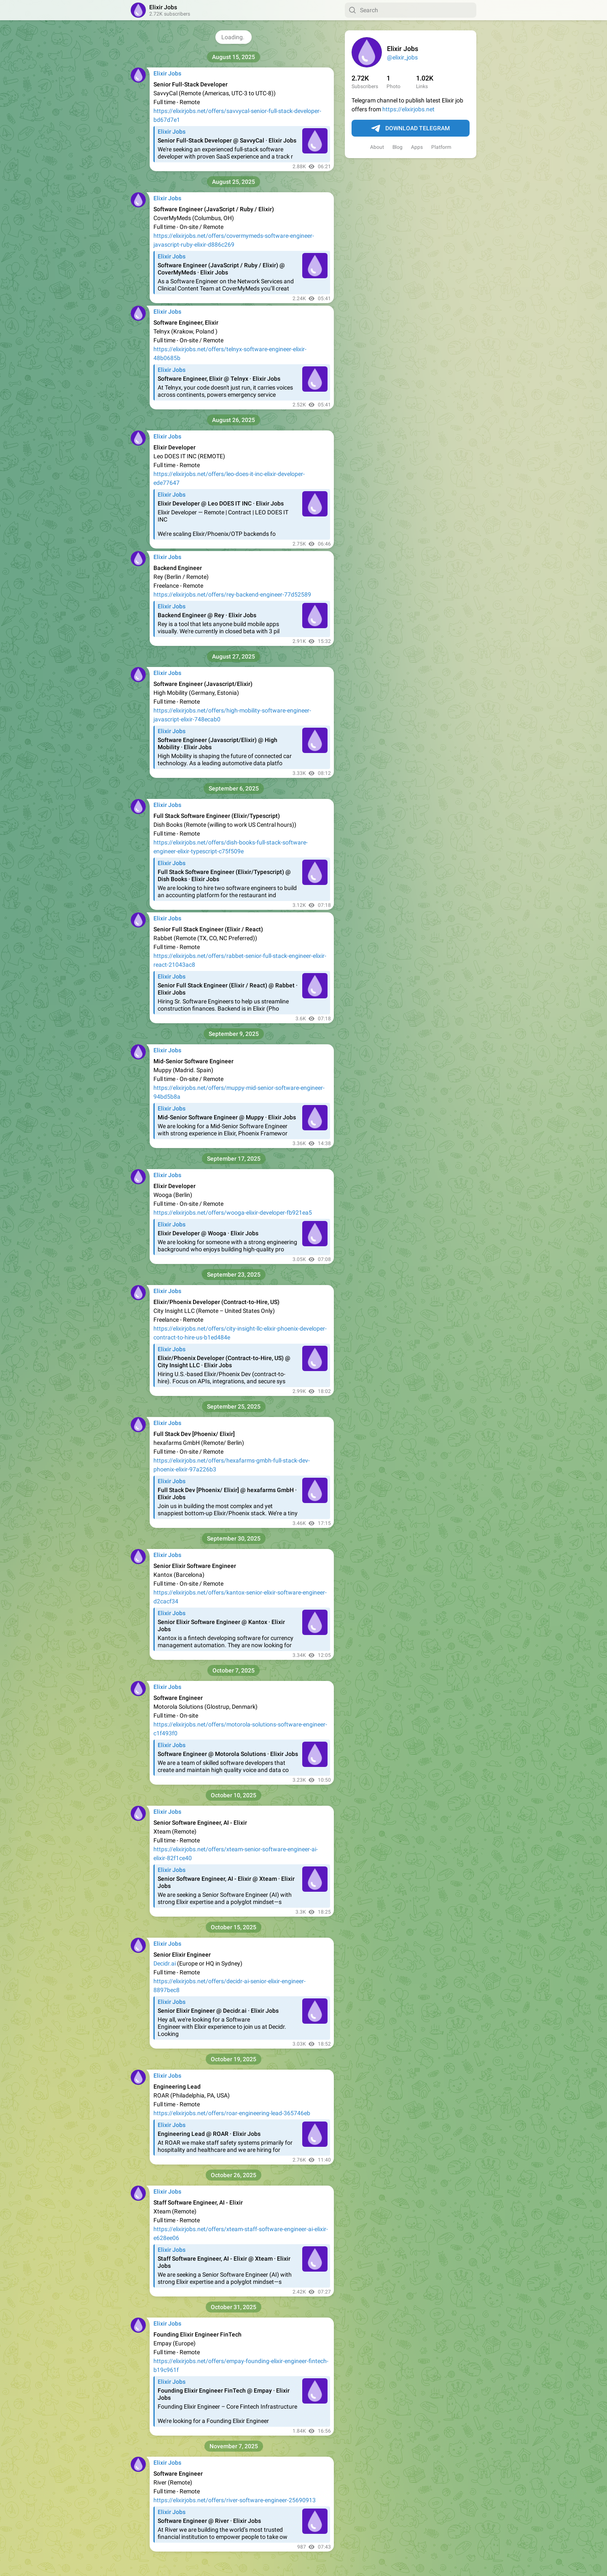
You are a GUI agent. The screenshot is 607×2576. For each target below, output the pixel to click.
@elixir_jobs (402, 57)
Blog (397, 147)
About (377, 147)
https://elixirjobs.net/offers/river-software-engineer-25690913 (234, 2500)
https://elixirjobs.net (408, 109)
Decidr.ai (164, 1963)
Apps (417, 147)
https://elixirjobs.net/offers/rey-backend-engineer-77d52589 (232, 594)
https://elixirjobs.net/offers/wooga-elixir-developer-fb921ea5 (232, 1212)
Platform (441, 147)
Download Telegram (410, 128)
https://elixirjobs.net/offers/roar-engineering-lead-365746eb (231, 2113)
